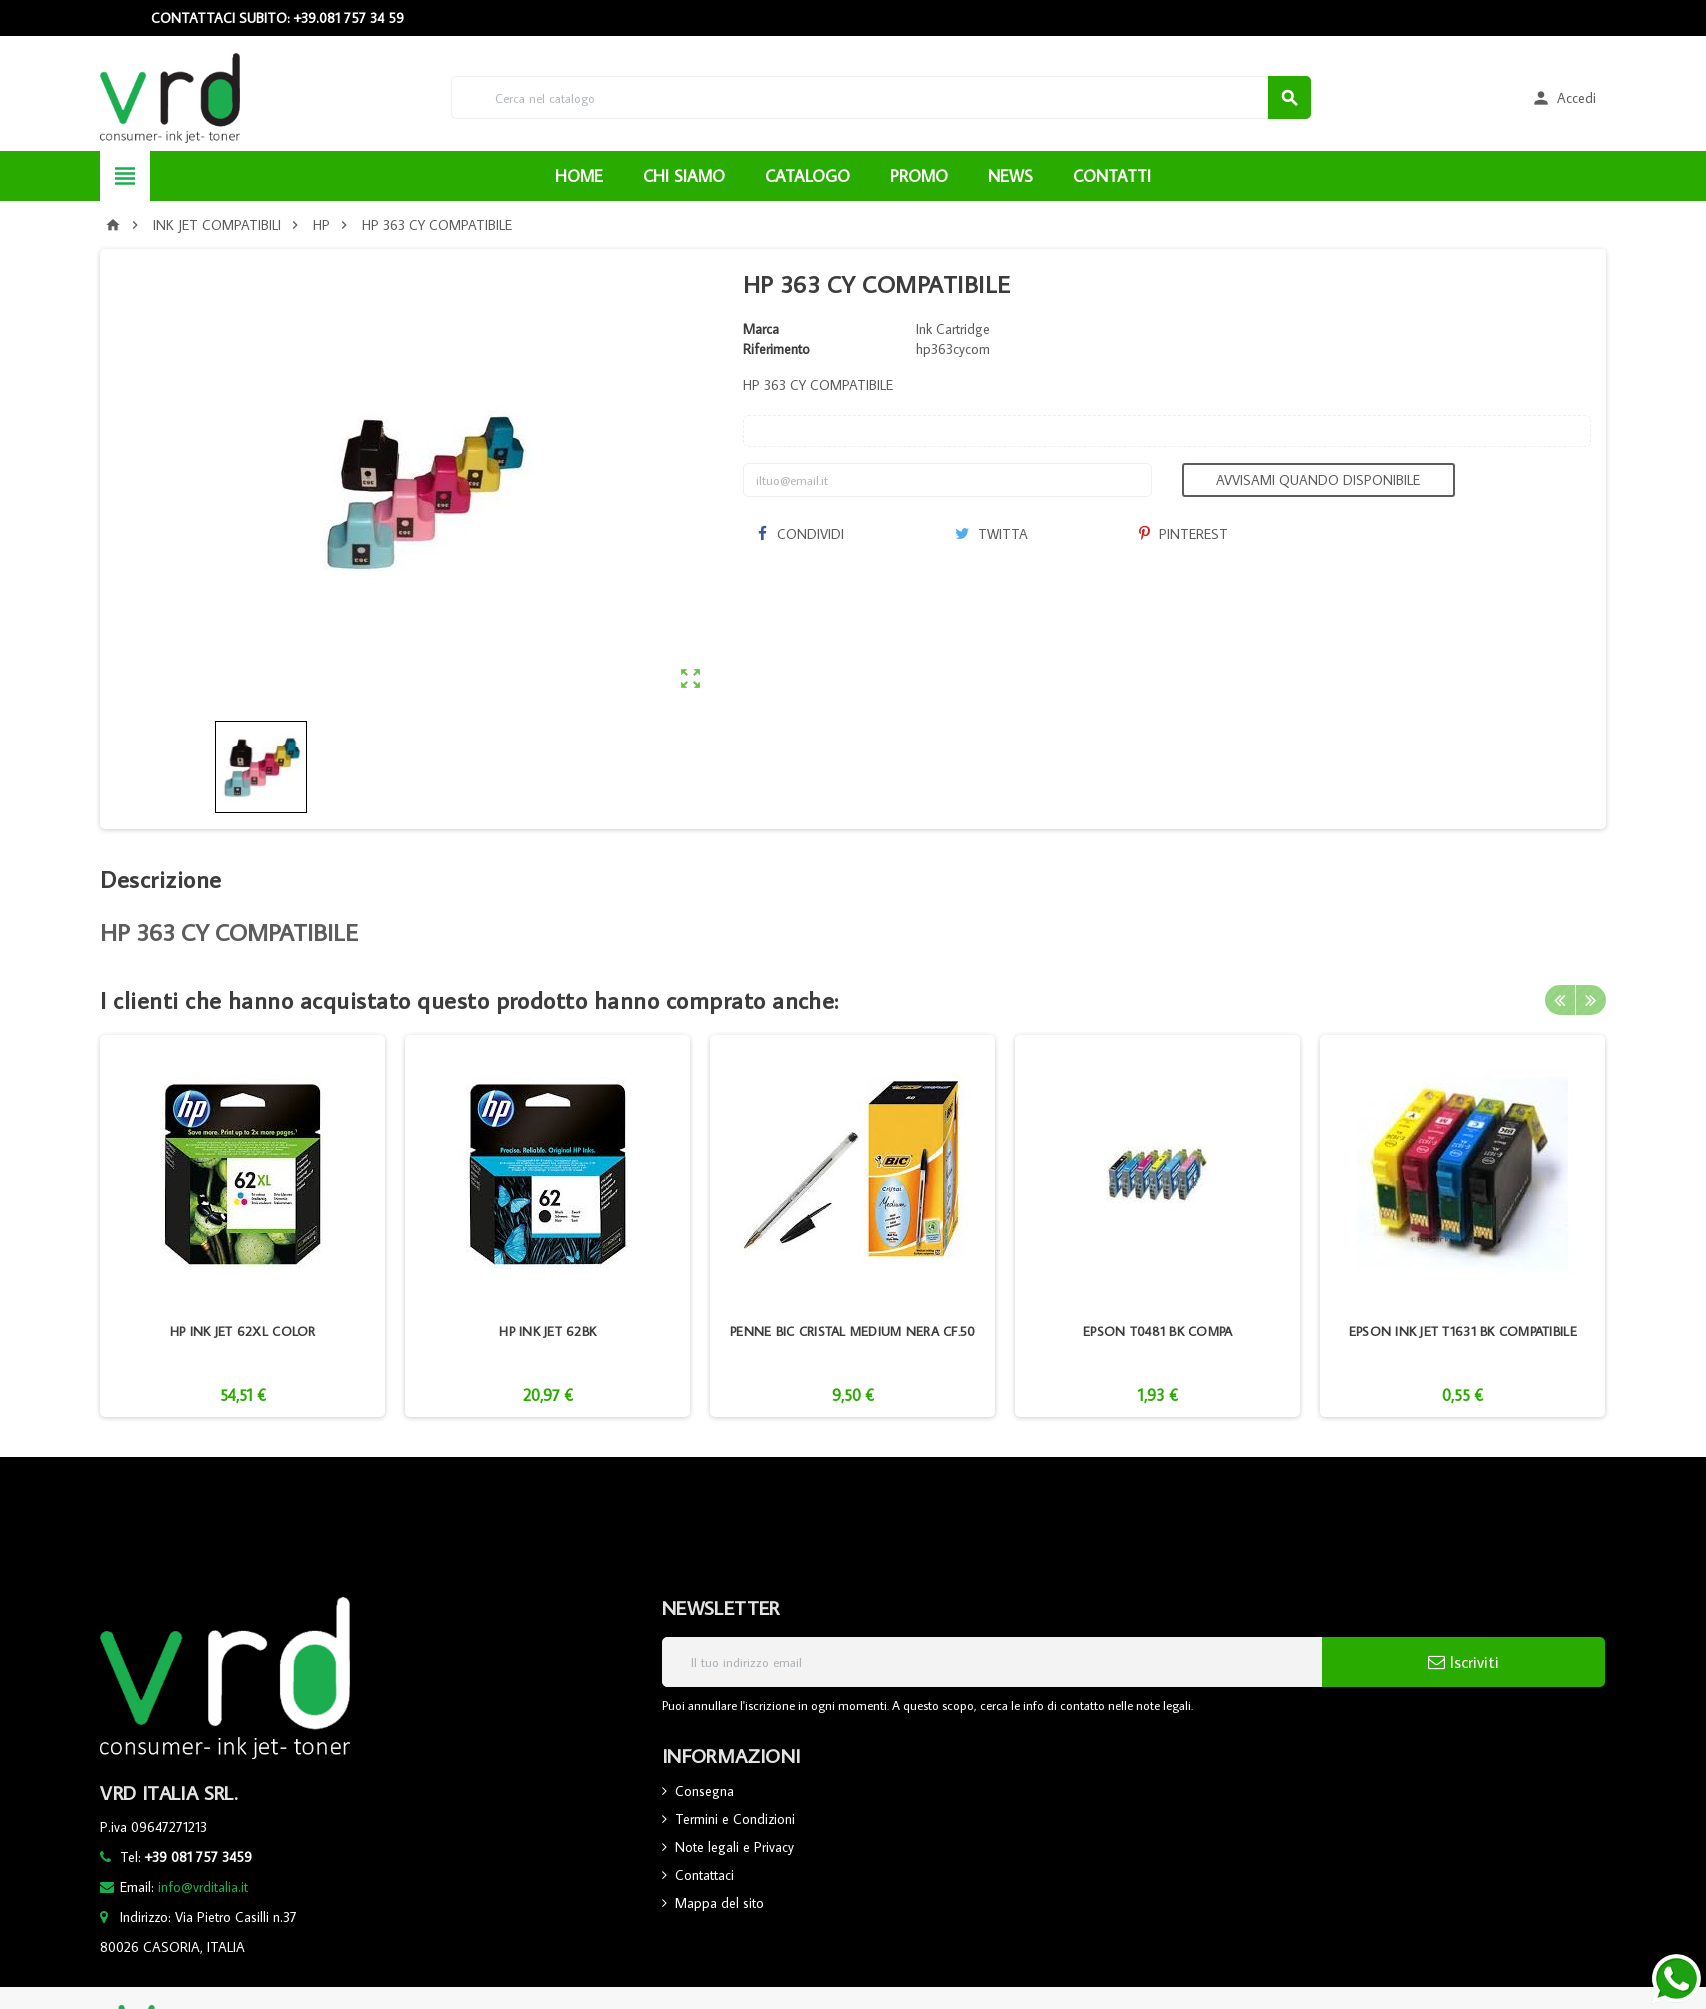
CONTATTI (1112, 176)
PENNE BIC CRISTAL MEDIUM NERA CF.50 (852, 1331)
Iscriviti (1463, 1662)
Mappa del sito (719, 1903)
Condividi (801, 534)
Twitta (991, 534)
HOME (579, 176)
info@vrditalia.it (203, 1887)
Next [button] (1591, 1000)
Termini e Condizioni (735, 1819)
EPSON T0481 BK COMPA (1157, 1331)
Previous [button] (1560, 1000)
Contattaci (704, 1875)
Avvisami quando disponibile (1318, 480)
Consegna (704, 1791)
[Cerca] (881, 97)
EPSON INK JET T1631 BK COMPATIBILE (1463, 1331)
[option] (242, 1226)
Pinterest (1183, 534)
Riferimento (776, 349)
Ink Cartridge (953, 329)
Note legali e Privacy (734, 1847)
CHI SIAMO (684, 176)
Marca (761, 329)
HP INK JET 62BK (547, 1331)
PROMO (919, 176)
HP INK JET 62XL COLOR (243, 1331)
